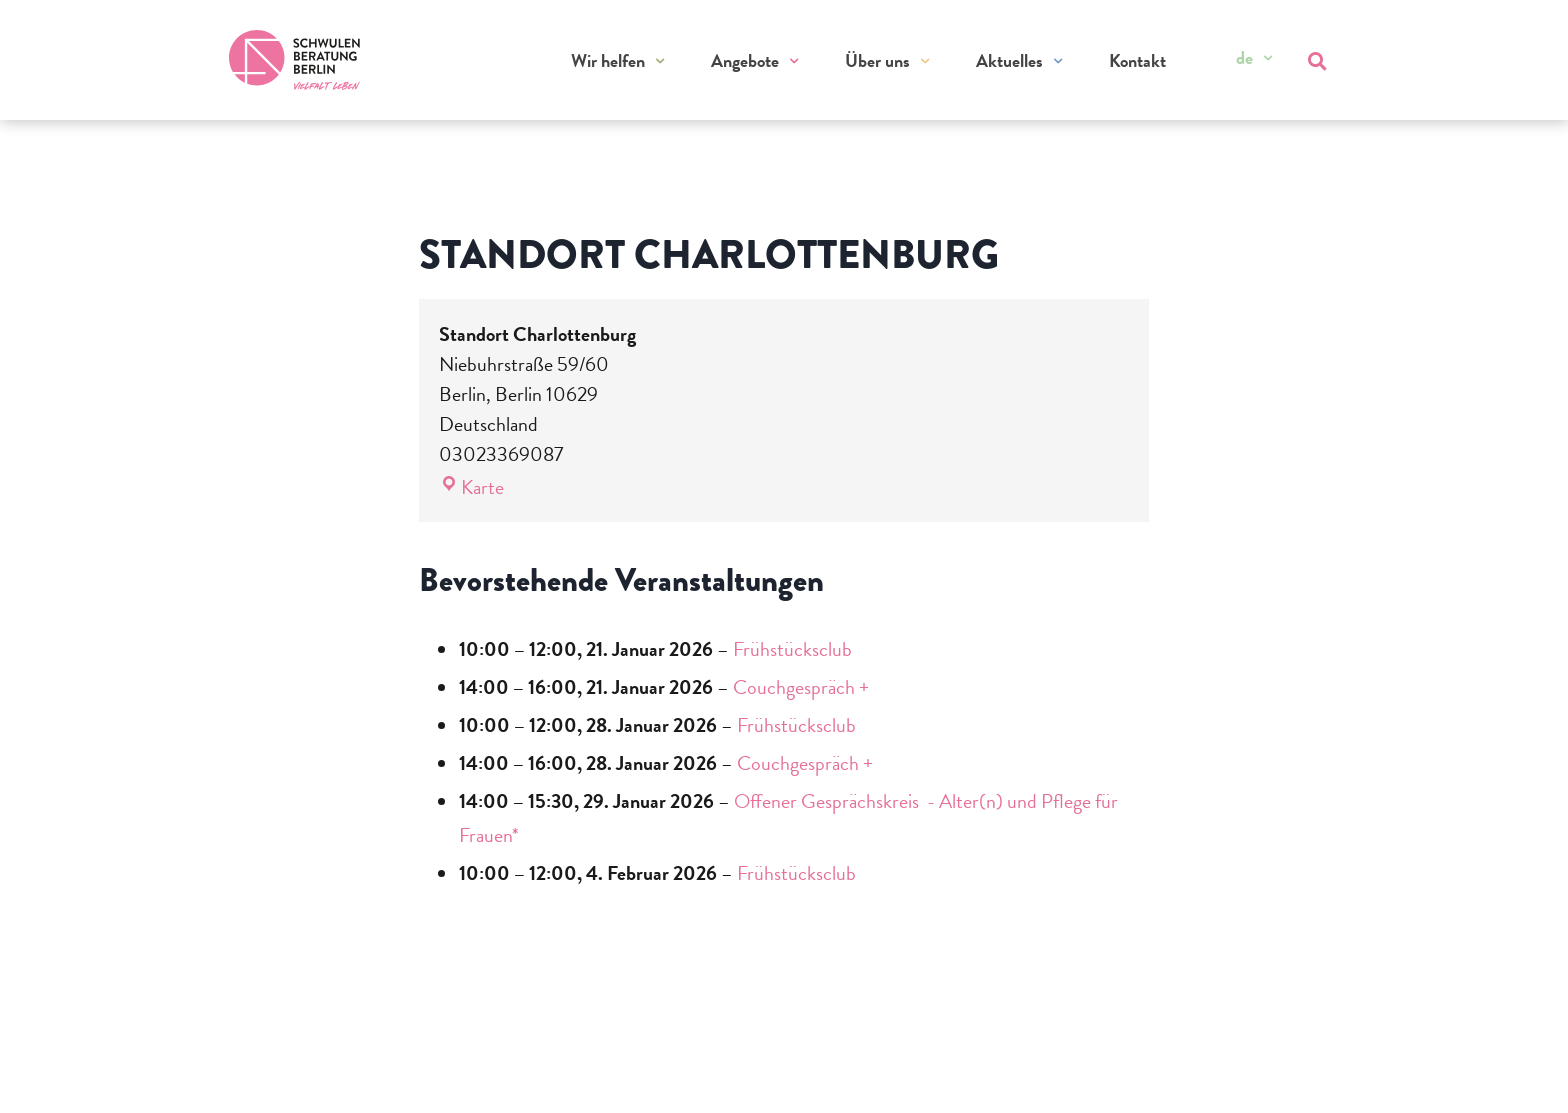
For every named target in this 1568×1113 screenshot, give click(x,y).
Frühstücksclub (792, 649)
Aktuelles (1009, 60)
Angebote (745, 60)
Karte (471, 487)
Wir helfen (608, 60)
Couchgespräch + (801, 687)
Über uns (877, 60)
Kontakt (1137, 60)
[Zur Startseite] (295, 60)
